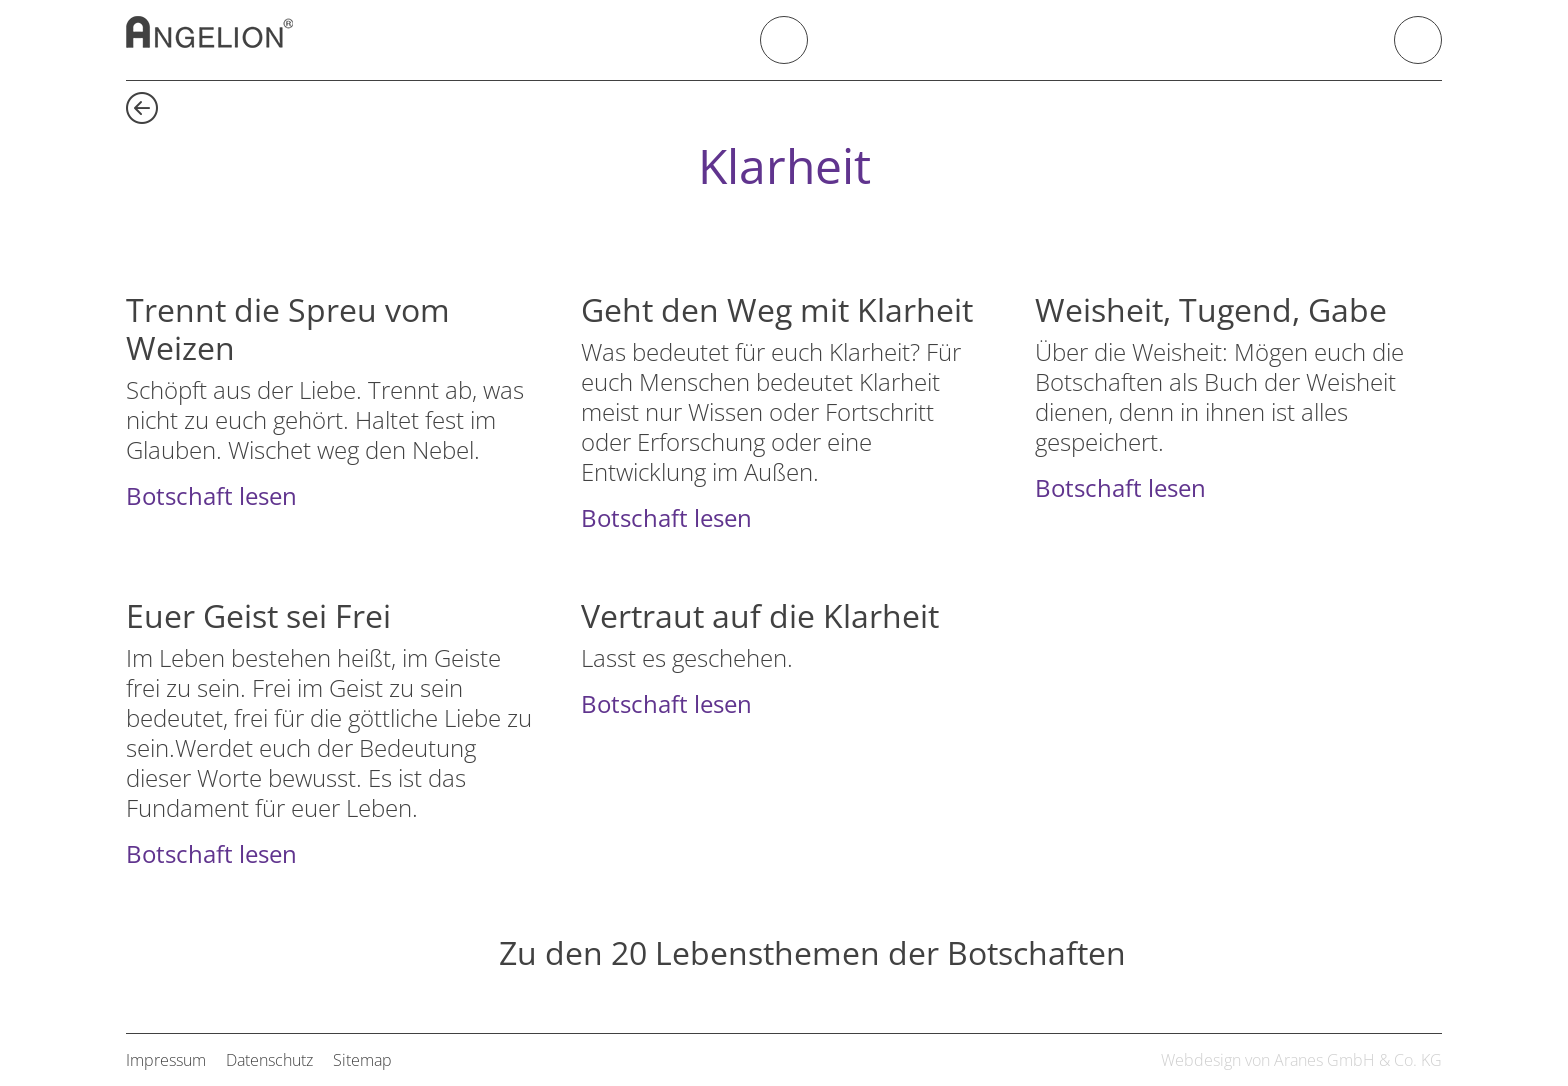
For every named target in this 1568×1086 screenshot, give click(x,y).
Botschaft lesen (211, 495)
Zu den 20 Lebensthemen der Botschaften (812, 953)
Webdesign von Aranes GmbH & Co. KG (1301, 1060)
